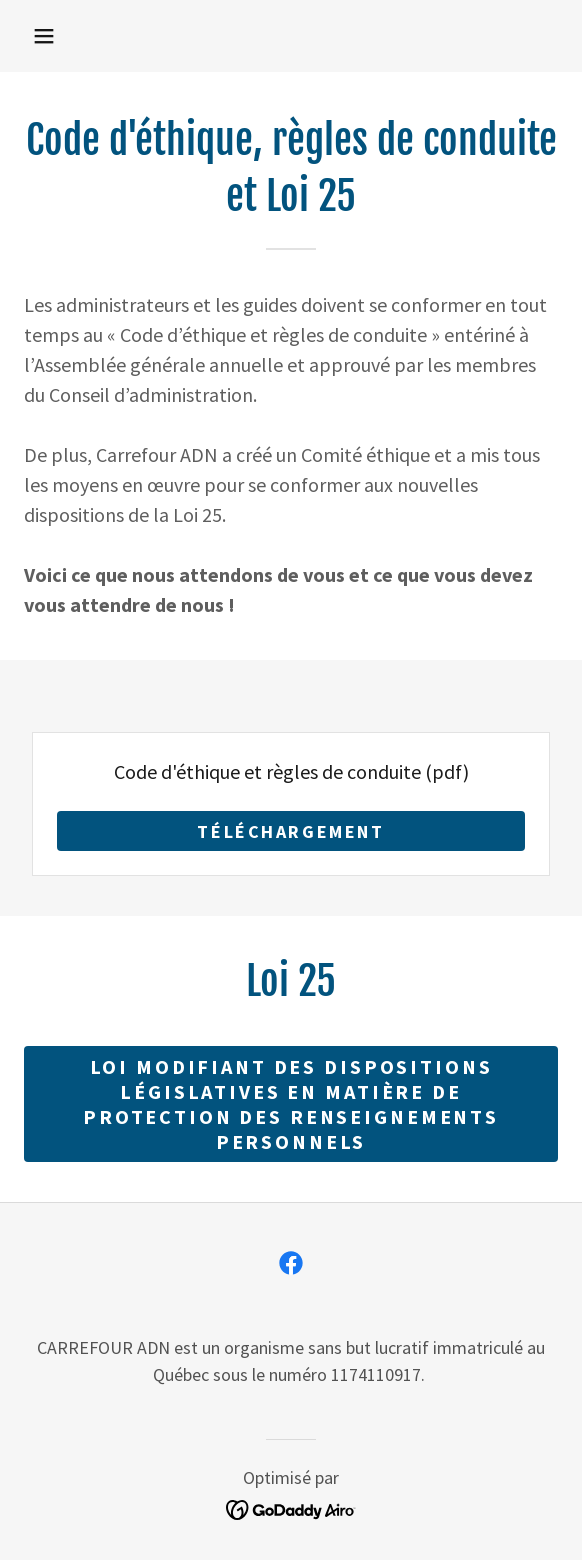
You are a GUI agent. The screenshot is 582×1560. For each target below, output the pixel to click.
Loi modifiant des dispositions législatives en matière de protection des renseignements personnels (291, 1104)
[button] (44, 36)
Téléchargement (290, 831)
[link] (291, 1263)
